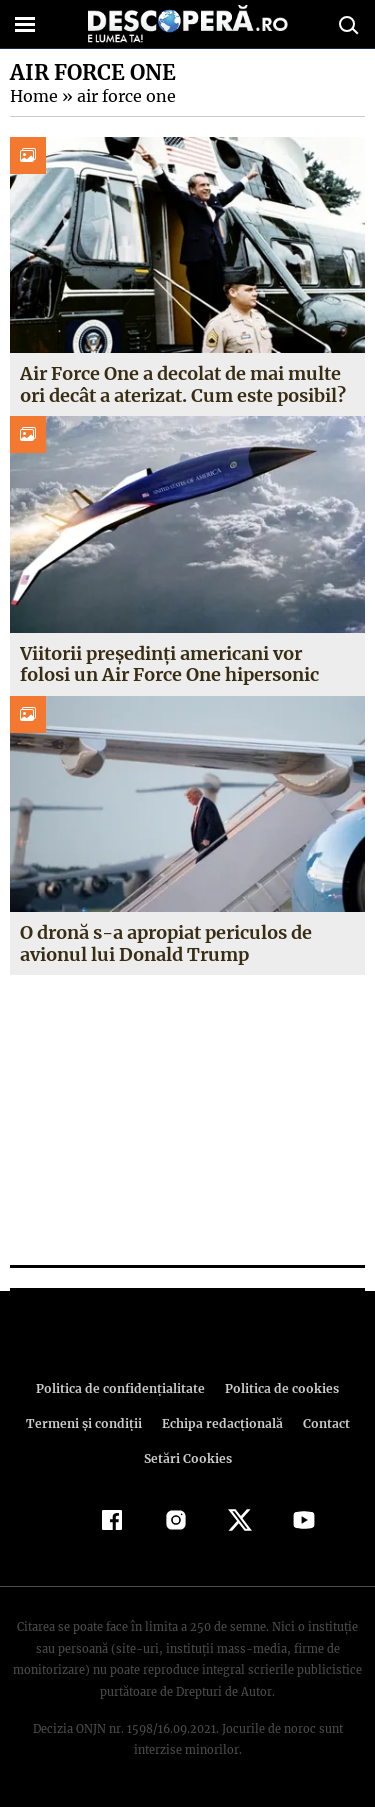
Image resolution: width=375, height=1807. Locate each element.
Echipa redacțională (221, 1423)
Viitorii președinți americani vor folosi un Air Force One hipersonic (169, 664)
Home (33, 96)
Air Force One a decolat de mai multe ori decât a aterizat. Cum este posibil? (182, 384)
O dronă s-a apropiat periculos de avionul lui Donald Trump (164, 943)
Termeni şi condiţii (86, 1423)
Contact (323, 1423)
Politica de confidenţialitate (124, 1388)
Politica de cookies (279, 1388)
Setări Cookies (188, 1458)
